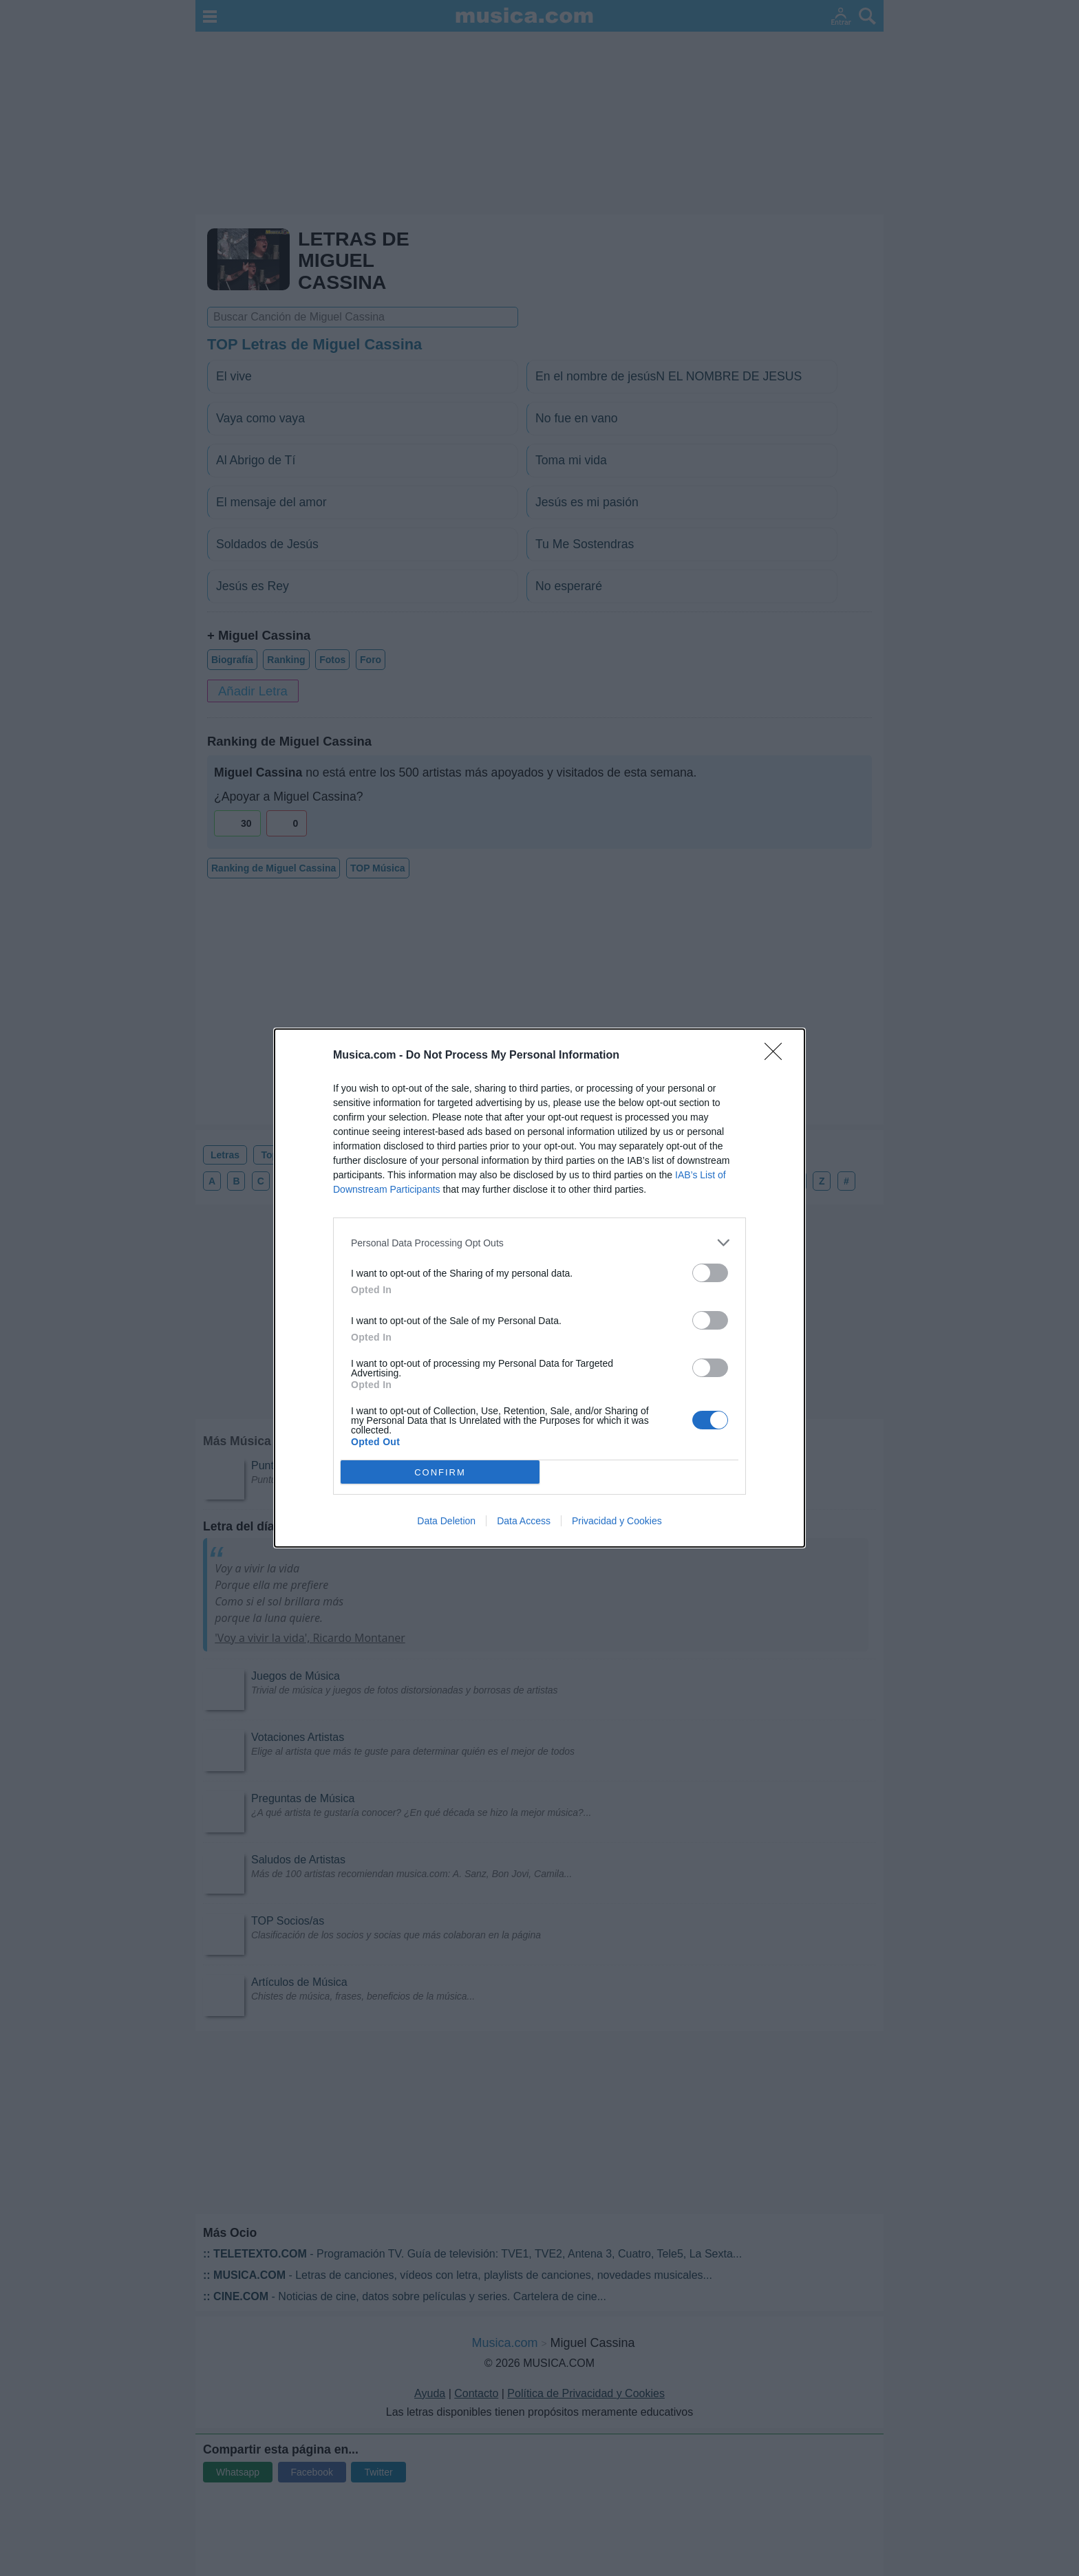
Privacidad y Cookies (617, 1520)
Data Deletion (446, 1520)
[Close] (778, 1056)
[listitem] (539, 1242)
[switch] (710, 1273)
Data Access (524, 1520)
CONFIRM (440, 1472)
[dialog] (539, 1288)
